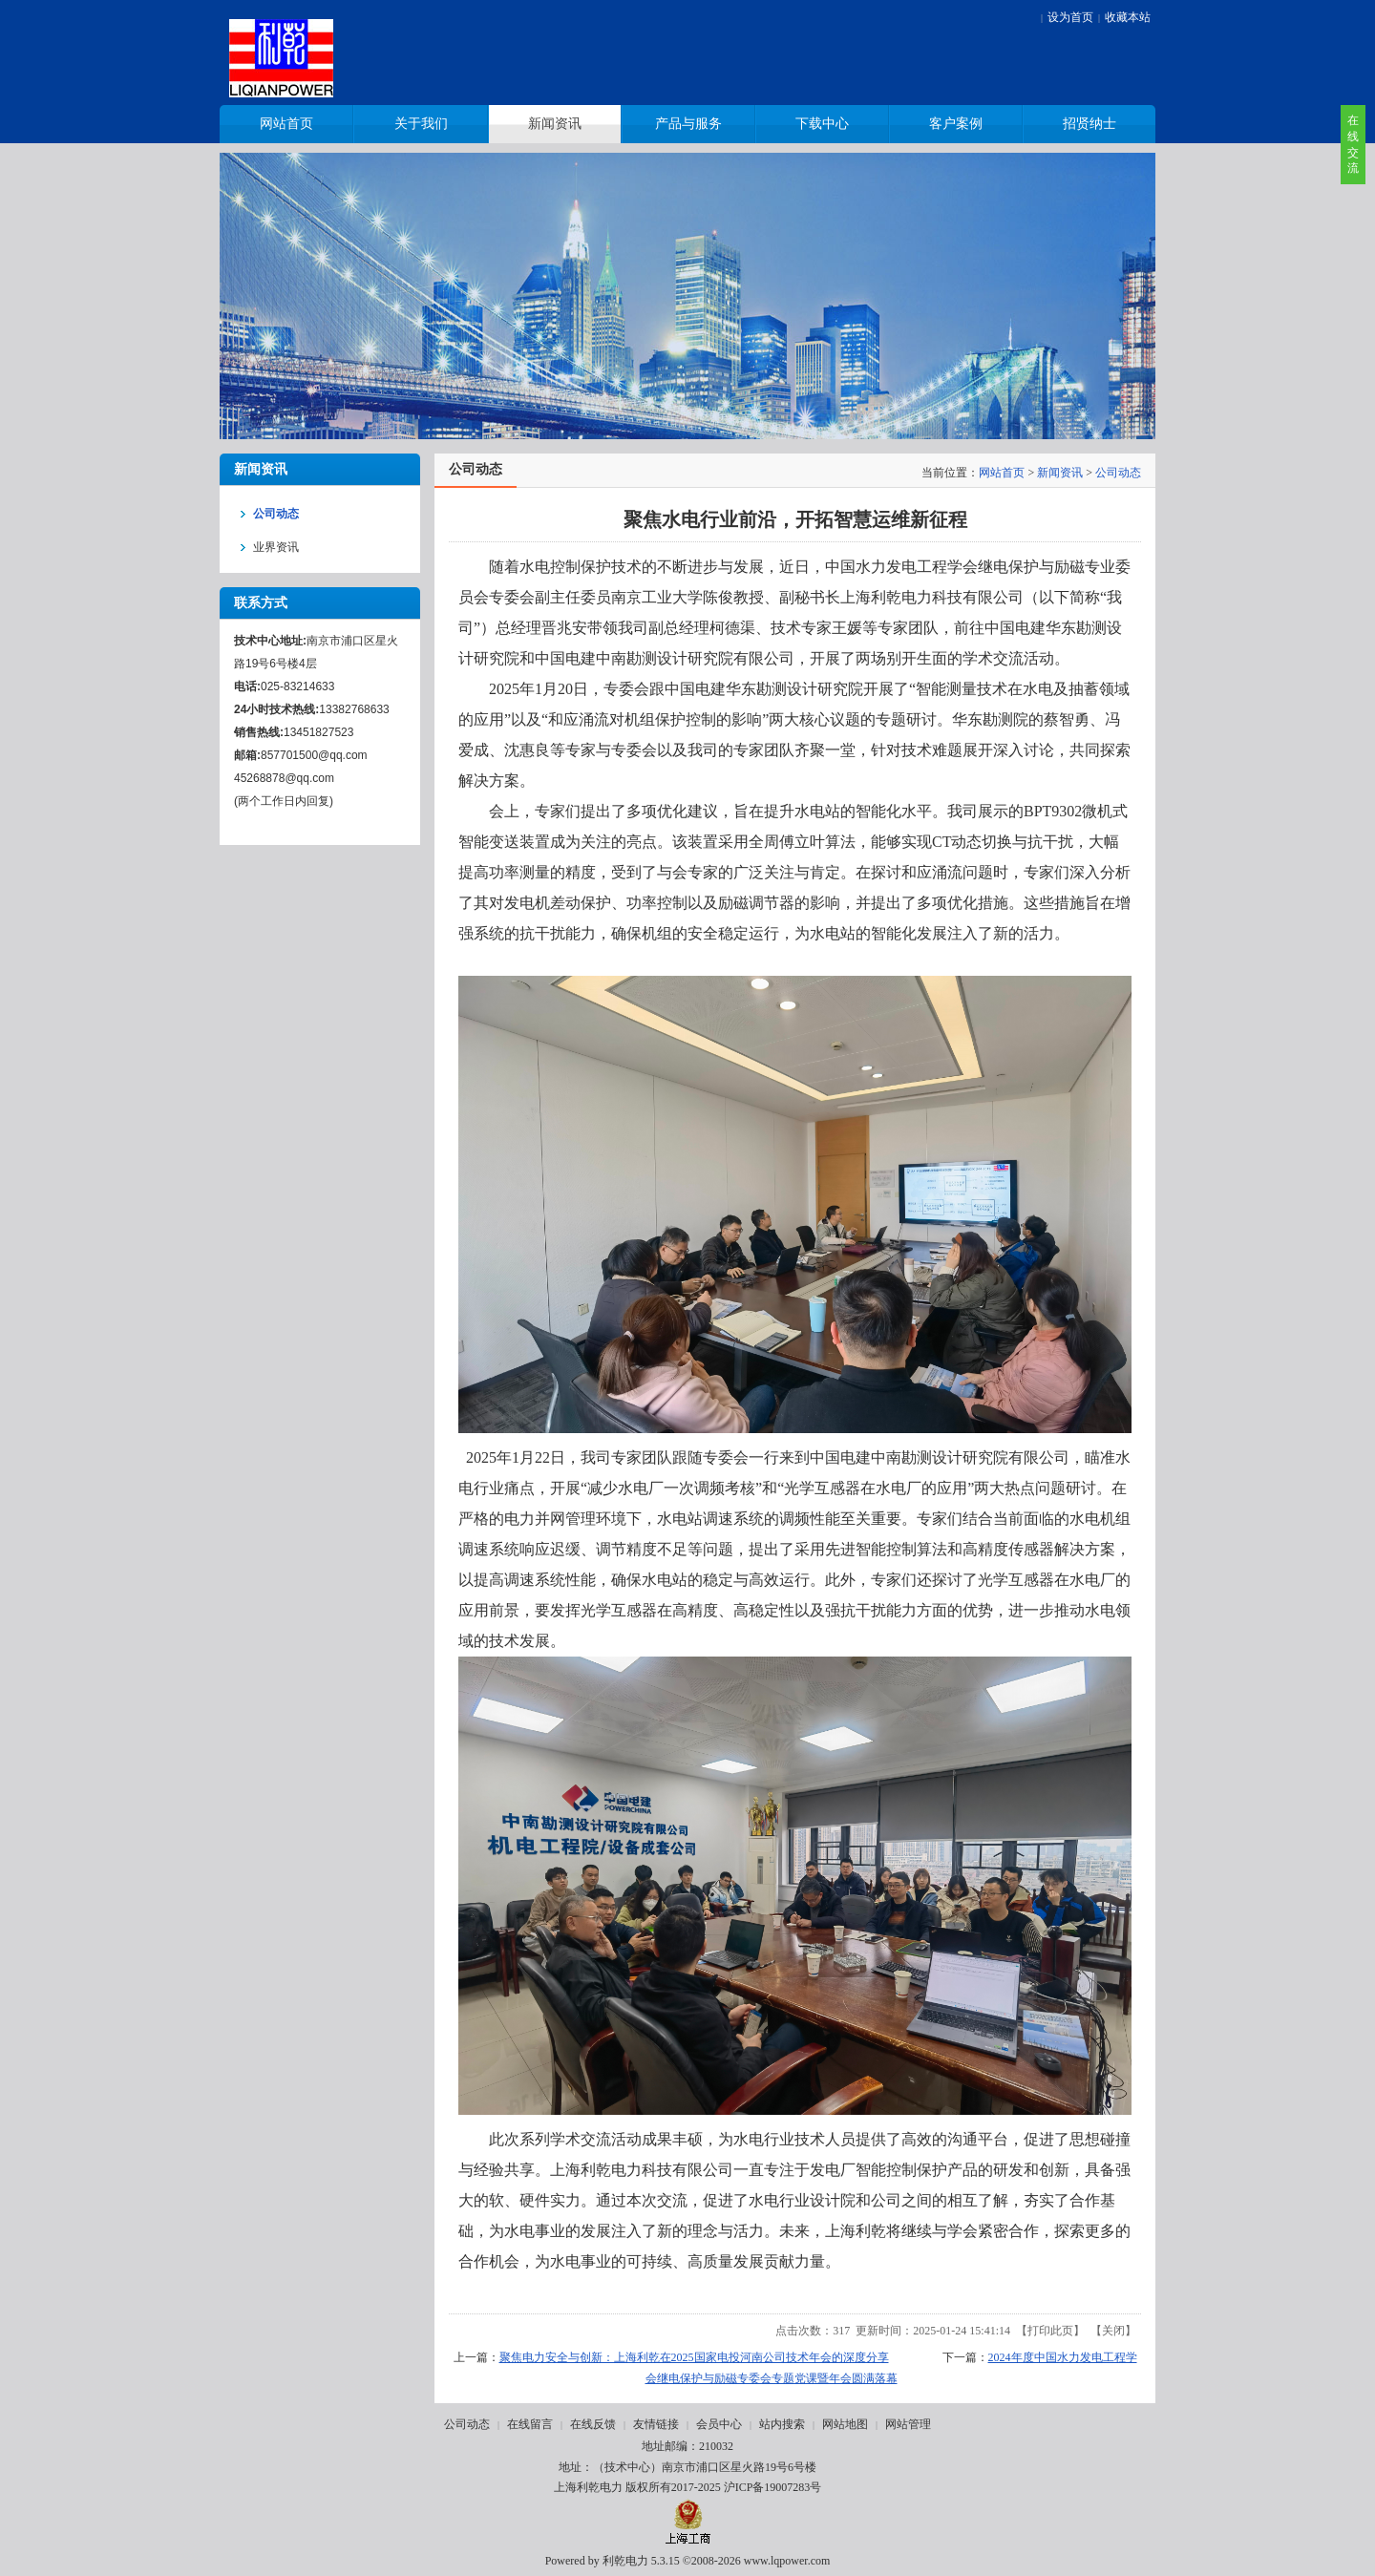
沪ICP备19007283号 (773, 2487)
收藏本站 (1128, 17)
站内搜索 (782, 2424)
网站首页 (1002, 472)
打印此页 (1050, 2330)
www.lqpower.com (787, 2560)
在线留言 (530, 2424)
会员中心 (719, 2424)
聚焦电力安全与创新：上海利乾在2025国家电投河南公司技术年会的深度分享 (694, 2357)
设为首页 (1070, 17)
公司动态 (1118, 472)
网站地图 (845, 2424)
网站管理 (908, 2424)
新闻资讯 (1060, 472)
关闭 (1113, 2330)
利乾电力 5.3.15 (641, 2560)
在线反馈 (593, 2424)
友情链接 (656, 2424)
